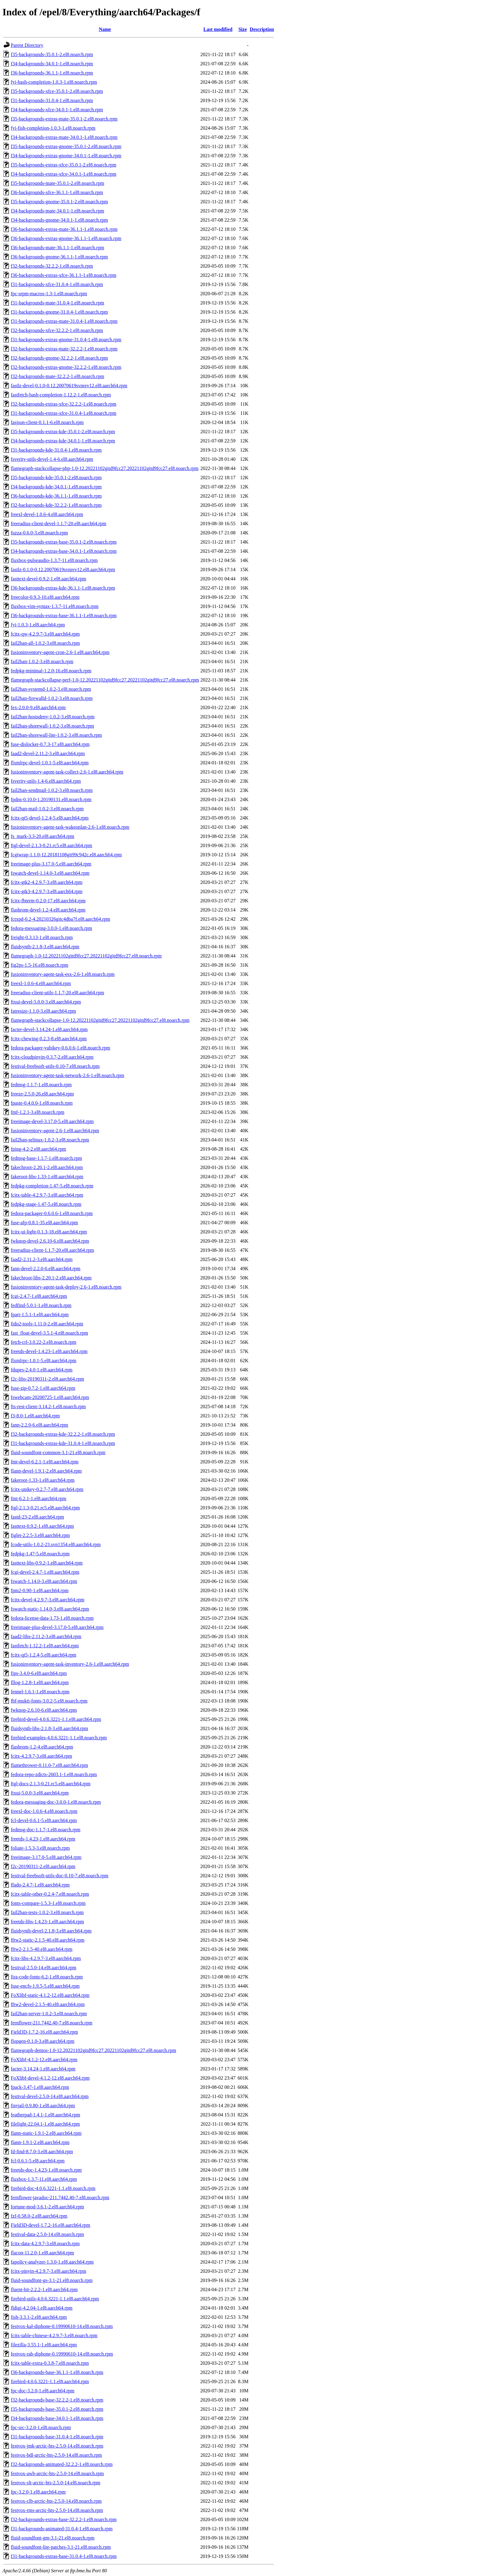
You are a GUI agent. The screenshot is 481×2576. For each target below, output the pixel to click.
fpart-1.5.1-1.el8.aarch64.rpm (40, 1314)
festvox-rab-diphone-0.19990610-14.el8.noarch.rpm (62, 2353)
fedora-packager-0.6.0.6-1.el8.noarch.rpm (52, 1213)
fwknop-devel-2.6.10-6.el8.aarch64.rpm (50, 1241)
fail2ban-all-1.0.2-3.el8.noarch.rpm (45, 643)
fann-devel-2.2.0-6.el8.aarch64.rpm (45, 1268)
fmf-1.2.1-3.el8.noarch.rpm (37, 1112)
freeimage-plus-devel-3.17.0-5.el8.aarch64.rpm (57, 1627)
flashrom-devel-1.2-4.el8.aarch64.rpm (48, 909)
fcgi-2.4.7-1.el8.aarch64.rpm (39, 1296)
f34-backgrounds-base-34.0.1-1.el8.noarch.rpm (57, 2418)
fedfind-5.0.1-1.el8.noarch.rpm (41, 1305)
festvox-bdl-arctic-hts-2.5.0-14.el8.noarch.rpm (56, 2455)
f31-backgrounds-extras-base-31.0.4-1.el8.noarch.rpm (64, 2556)
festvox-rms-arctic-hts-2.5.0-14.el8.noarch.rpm (57, 2510)
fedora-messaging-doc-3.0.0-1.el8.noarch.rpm (56, 1802)
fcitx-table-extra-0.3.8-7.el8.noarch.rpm (50, 2363)
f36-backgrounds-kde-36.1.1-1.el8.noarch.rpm (56, 496)
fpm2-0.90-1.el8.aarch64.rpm (39, 1590)
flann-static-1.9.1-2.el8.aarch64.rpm (46, 2133)
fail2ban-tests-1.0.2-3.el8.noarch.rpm (47, 1912)
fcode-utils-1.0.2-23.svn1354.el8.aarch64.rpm (56, 1544)
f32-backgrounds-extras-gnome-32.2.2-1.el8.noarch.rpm (66, 367)
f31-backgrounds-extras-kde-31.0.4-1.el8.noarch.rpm (63, 1443)
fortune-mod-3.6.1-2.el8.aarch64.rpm (47, 2206)
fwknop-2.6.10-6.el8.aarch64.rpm (44, 1710)
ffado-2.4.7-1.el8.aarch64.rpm (40, 1884)
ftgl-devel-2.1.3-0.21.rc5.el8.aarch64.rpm (51, 845)
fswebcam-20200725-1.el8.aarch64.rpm (50, 1397)
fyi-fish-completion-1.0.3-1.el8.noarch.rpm (53, 128)
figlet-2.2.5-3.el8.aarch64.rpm (40, 1535)
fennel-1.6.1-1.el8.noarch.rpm (40, 1691)
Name (105, 29)
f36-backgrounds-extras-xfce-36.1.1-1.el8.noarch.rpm (63, 275)
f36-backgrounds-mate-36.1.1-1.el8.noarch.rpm (57, 247)
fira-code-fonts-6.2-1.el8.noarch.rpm (47, 1976)
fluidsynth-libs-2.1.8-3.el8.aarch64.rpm (49, 1728)
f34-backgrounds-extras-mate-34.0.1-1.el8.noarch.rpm (64, 137)
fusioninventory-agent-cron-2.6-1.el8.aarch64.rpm (60, 652)
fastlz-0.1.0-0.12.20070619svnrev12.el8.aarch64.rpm (63, 569)
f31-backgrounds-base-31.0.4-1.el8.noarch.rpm (57, 2436)
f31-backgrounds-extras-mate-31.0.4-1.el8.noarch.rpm (64, 321)
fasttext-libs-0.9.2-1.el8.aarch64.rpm (47, 1562)
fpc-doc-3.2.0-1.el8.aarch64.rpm (42, 2390)
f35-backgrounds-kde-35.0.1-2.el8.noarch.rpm (56, 477)
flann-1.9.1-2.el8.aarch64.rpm (40, 2142)
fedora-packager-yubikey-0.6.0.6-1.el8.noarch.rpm (60, 1047)
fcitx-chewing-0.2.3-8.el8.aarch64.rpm (49, 1038)
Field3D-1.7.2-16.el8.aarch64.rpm (44, 2032)
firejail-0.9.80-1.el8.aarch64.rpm (43, 2105)
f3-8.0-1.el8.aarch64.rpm (35, 1415)
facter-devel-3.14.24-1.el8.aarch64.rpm (49, 1029)
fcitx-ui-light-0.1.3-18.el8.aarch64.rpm (49, 1231)
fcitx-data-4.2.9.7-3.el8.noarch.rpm (45, 2243)
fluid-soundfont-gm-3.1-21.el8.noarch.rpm (52, 2537)
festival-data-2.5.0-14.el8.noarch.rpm (47, 2234)
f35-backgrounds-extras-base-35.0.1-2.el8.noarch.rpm (64, 542)
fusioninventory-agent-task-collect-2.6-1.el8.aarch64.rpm (67, 771)
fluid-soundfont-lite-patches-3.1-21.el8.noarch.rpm (61, 2547)
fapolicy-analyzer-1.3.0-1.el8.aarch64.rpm (52, 2262)
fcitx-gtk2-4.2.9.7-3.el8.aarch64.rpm (47, 882)
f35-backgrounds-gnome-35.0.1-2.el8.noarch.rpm (59, 201)
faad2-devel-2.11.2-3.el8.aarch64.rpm (48, 753)
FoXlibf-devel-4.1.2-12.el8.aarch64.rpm (50, 2078)
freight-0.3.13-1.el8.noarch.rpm (42, 937)
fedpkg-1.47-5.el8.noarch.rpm (40, 1553)
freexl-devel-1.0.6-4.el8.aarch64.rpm (47, 514)
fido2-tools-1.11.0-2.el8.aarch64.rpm (47, 1323)
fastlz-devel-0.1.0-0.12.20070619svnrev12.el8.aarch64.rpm (69, 385)
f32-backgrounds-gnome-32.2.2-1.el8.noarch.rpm (59, 358)
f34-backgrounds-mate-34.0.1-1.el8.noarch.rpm (57, 210)
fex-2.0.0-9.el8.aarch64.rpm (38, 707)
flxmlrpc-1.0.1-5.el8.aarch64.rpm (43, 1360)
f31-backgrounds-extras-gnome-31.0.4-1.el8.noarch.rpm (66, 339)
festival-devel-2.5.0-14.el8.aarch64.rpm (50, 2096)
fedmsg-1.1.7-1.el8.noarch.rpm (41, 1084)
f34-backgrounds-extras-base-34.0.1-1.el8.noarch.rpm (64, 551)
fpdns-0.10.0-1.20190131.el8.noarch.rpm (51, 799)
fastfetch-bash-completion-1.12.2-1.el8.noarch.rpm (61, 394)
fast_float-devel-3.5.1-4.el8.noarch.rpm (49, 1333)
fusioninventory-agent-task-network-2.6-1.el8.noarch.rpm (67, 1075)
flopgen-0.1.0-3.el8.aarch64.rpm (42, 2041)
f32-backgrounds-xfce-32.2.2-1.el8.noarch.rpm (57, 330)
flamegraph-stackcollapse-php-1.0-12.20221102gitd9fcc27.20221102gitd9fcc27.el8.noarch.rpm (104, 468)
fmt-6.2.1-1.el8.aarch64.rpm (38, 1498)
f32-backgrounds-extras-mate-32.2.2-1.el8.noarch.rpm (64, 348)
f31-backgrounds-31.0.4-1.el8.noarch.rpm (52, 100)
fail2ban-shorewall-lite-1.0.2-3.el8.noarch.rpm (56, 735)
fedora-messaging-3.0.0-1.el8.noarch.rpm (51, 928)
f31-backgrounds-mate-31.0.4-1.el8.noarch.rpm (57, 302)
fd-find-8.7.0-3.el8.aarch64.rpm (42, 2151)
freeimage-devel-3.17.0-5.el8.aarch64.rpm (52, 1121)
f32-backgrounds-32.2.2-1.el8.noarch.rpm (52, 266)
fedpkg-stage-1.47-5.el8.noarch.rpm (46, 1204)
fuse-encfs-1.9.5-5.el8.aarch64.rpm (45, 1986)
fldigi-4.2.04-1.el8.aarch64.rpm (41, 2307)
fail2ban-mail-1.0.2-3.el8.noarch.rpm (47, 808)
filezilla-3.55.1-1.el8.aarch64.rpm (44, 2344)
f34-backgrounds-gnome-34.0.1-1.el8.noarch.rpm (59, 220)
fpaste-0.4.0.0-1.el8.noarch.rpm (42, 1103)
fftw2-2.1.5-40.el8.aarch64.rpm (41, 1949)
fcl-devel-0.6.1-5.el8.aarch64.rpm (44, 1820)
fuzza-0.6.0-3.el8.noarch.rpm (39, 532)
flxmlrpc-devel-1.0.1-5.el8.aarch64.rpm (50, 762)
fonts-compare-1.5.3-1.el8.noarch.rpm (48, 1903)
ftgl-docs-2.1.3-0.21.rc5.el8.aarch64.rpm (50, 1783)
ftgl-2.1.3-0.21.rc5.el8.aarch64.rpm (45, 1507)
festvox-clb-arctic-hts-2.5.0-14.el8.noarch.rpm (56, 2501)
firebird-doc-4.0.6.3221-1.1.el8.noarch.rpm (53, 2188)
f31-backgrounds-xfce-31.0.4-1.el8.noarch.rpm (57, 284)
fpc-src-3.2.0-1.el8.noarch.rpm (41, 2427)
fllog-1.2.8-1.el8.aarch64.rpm (40, 1682)
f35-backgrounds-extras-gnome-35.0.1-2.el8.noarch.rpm (66, 146)
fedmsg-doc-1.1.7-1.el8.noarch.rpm (45, 1829)
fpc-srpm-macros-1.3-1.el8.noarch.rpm (49, 293)
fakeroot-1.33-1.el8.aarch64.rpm (43, 1480)
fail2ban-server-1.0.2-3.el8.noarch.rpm (49, 2013)
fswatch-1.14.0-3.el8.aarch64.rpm (44, 1581)
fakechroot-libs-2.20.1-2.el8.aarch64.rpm (51, 1277)
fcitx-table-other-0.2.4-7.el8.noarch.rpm (50, 1894)
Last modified (218, 29)
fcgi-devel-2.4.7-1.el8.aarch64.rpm (45, 1572)
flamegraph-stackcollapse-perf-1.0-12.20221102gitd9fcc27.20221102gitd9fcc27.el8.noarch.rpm (105, 679)
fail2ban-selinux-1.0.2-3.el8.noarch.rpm (50, 1139)
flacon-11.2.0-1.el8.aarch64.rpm (42, 2252)
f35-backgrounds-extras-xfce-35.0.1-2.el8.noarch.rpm (63, 164)
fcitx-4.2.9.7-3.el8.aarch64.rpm (41, 1756)
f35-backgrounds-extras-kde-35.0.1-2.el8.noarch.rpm (63, 431)
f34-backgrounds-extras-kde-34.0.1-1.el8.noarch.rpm (63, 440)
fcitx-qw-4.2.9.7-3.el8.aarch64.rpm (45, 633)
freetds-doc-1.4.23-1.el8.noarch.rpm (46, 2170)
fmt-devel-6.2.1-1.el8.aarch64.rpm (45, 1461)
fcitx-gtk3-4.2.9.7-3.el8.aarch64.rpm (47, 891)
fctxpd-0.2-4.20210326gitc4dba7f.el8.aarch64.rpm (60, 919)
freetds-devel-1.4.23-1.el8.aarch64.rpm (49, 1351)
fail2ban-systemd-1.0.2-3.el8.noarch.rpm (51, 689)
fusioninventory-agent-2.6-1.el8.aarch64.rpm (55, 1130)
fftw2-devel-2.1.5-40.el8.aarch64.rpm (48, 2004)
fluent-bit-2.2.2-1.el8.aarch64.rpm (44, 2289)
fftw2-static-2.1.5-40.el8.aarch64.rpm (47, 1940)
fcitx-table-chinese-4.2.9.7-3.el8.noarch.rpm (54, 2335)
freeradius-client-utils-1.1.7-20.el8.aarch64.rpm (57, 992)
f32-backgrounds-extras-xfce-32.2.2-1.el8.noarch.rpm (63, 404)
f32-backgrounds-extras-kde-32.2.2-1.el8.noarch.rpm (63, 1434)
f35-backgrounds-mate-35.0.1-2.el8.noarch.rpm (57, 183)
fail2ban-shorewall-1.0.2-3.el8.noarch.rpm (52, 725)
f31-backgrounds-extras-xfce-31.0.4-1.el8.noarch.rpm (63, 413)
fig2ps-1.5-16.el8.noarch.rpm (39, 965)
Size (242, 29)
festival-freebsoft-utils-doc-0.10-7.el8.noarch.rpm (59, 1875)
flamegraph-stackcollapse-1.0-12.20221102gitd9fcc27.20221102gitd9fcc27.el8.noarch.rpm (100, 1020)
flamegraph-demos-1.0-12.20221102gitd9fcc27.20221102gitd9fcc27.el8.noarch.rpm (93, 2050)
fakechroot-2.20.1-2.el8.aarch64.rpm (47, 1167)
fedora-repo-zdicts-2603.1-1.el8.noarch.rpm (54, 1774)
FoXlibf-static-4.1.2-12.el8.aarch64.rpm (50, 1995)
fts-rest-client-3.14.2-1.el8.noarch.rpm (48, 1406)
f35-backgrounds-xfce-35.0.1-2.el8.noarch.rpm (57, 91)
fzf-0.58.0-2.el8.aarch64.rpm (39, 2216)
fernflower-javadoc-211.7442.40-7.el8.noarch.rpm (60, 2197)
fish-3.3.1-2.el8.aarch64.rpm (39, 2317)
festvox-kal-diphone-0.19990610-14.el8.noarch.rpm (62, 2326)
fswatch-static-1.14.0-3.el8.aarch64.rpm (50, 1608)
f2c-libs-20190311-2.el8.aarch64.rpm (47, 1379)
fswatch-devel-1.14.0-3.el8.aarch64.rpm (50, 873)
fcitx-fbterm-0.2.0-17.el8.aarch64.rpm (48, 900)
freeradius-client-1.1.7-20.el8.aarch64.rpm (52, 1250)
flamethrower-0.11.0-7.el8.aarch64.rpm (49, 1765)
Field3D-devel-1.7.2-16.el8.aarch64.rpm (50, 2225)
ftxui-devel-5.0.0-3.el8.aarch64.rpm (46, 1001)
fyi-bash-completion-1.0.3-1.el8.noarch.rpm (54, 82)
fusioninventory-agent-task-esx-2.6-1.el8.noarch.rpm (63, 974)
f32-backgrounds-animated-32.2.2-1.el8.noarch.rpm (62, 2464)
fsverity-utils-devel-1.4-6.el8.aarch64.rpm (52, 459)
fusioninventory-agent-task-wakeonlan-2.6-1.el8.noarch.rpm (70, 827)
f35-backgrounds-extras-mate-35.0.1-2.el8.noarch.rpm (64, 118)
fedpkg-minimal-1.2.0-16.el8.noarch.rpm (51, 670)
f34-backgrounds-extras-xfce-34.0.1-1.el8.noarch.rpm (63, 174)
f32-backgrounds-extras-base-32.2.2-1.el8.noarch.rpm (64, 2519)
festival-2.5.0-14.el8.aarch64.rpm (43, 1967)
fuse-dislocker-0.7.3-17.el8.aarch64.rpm (50, 744)
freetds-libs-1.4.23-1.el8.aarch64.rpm (47, 1921)
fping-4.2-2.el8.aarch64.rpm (38, 1149)
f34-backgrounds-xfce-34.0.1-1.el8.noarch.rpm (57, 109)
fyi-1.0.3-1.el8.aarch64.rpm (38, 624)
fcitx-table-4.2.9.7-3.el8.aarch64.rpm (47, 1195)
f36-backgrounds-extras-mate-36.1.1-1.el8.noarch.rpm (64, 229)
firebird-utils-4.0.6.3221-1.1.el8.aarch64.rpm (55, 2298)
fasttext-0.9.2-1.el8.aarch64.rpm (42, 1526)
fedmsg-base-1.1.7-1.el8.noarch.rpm (46, 1158)
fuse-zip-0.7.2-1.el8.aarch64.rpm (43, 1388)
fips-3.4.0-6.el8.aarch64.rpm (39, 1673)
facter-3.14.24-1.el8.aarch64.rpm (43, 2068)
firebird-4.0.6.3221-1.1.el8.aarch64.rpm (50, 2381)
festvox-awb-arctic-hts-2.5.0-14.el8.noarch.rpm (57, 2473)
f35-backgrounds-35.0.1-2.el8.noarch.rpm (52, 54)
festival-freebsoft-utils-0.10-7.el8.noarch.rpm (55, 1066)
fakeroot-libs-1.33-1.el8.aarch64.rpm (47, 1176)
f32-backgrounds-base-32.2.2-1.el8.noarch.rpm (57, 2399)
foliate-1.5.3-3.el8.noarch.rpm (40, 1848)
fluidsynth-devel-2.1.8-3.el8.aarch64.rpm (51, 1930)
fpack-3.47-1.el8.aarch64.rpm (40, 2087)
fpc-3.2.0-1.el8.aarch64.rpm (38, 2491)
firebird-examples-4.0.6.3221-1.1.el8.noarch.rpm (59, 1737)
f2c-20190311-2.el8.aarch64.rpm (43, 1866)
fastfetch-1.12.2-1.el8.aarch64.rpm (45, 1645)
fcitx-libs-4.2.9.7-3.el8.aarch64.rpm (46, 1958)
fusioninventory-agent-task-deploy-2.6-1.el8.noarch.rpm (66, 1287)
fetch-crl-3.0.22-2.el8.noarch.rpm (43, 1342)
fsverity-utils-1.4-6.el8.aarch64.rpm (46, 781)
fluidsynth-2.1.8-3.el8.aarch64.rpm (45, 946)
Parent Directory (27, 45)
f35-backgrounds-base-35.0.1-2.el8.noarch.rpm (57, 2409)
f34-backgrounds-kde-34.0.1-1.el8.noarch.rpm (56, 486)
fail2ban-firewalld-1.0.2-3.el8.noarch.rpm (52, 698)
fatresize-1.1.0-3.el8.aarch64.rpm (43, 1011)
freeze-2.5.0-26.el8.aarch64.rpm (42, 1093)
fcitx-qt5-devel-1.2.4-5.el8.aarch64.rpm (50, 817)
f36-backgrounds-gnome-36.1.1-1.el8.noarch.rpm (59, 256)
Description (262, 29)
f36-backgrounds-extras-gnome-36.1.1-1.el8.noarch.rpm (66, 238)
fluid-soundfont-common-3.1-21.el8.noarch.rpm (58, 1452)
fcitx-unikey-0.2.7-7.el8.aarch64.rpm (47, 1489)
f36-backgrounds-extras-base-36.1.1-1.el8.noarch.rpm (64, 615)
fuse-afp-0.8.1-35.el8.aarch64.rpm (44, 1222)
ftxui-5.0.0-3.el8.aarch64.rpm (40, 1792)
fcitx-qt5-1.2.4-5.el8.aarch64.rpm (43, 1654)
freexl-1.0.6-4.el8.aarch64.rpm (41, 983)
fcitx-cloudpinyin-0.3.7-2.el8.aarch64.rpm (52, 1057)
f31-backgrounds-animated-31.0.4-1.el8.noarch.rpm (62, 2528)
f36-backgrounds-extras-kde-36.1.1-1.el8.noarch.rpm (63, 587)
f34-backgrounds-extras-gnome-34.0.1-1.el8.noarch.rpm (66, 155)
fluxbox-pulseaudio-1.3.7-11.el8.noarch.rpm (54, 560)
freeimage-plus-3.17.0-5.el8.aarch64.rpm (51, 863)
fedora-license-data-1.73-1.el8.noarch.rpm (52, 1618)
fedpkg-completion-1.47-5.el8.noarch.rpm (52, 1185)
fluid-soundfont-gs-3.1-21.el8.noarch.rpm (52, 2280)
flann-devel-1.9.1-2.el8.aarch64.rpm (46, 1470)
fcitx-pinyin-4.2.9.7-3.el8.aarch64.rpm (48, 2271)
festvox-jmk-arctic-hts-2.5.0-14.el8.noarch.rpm (57, 2445)
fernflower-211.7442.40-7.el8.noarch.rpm (51, 2022)
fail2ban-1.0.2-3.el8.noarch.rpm (42, 661)
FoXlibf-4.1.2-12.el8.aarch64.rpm (44, 2059)
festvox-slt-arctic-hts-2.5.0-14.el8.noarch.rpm (55, 2482)
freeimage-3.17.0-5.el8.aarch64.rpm (46, 1857)
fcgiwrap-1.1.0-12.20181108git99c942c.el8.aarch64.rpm (66, 854)
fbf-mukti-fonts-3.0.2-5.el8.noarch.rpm (49, 1700)
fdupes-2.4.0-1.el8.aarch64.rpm (41, 1369)
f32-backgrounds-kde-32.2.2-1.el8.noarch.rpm (56, 505)
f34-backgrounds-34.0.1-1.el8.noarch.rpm (52, 63)
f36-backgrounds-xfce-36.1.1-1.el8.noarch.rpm (57, 192)
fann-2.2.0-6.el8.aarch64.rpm (39, 1425)
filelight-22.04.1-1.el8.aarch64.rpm (45, 2124)
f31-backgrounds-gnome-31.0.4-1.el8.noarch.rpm (59, 312)
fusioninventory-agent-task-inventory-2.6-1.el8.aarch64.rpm (70, 1664)
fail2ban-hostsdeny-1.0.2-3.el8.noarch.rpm (52, 716)
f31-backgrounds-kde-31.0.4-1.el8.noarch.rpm (56, 450)
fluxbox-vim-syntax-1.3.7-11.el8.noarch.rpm (54, 606)
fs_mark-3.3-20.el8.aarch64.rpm (42, 836)
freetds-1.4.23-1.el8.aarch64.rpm (43, 1838)
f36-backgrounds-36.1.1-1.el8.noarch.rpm (52, 72)
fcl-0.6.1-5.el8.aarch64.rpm (37, 2160)
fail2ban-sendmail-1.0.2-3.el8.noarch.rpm (52, 790)
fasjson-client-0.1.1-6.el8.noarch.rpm (47, 422)
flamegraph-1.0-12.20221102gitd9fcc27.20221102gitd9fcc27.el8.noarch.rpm (86, 955)
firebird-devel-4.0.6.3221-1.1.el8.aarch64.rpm (56, 1719)
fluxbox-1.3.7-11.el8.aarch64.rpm (44, 2179)
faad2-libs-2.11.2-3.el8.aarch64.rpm (46, 1636)
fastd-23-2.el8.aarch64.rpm (37, 1516)
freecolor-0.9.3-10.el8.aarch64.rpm (45, 597)
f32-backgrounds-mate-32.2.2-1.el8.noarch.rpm (57, 376)
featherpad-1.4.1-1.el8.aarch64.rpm (45, 2114)
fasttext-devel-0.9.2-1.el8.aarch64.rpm (48, 578)
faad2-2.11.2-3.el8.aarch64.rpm (42, 1259)
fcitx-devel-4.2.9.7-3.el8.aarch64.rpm (47, 1599)
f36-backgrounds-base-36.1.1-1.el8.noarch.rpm (57, 2372)
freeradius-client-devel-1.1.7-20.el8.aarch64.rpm (58, 523)
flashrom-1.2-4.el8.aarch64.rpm (42, 1746)
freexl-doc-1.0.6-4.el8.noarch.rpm (44, 1811)
